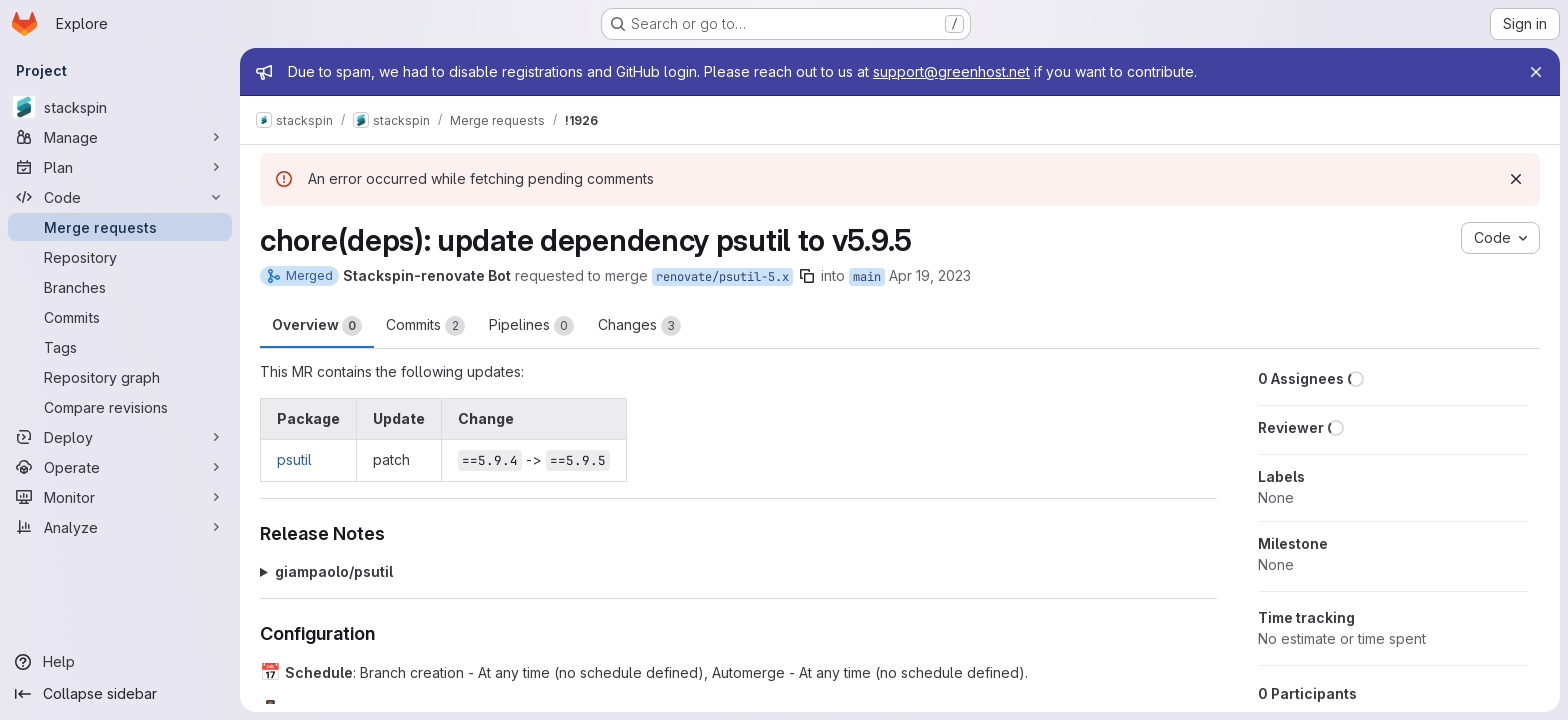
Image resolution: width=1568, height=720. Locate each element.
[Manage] (120, 137)
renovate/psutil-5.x (722, 277)
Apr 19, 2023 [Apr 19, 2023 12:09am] (930, 275)
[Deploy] (120, 437)
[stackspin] (120, 107)
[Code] (120, 197)
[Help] (120, 662)
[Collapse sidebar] (120, 694)
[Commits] (120, 317)
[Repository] (120, 257)
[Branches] (120, 287)
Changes (639, 326)
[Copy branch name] (807, 276)
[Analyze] (120, 527)
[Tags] (120, 347)
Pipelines (531, 326)
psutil (294, 459)
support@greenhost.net (951, 71)
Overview (317, 326)
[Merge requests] (120, 227)
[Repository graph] (120, 377)
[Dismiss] (1516, 179)
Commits (425, 326)
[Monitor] (120, 497)
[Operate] (120, 467)
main (867, 277)
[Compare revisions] (120, 407)
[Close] (1536, 72)
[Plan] (120, 167)
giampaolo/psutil (334, 571)
